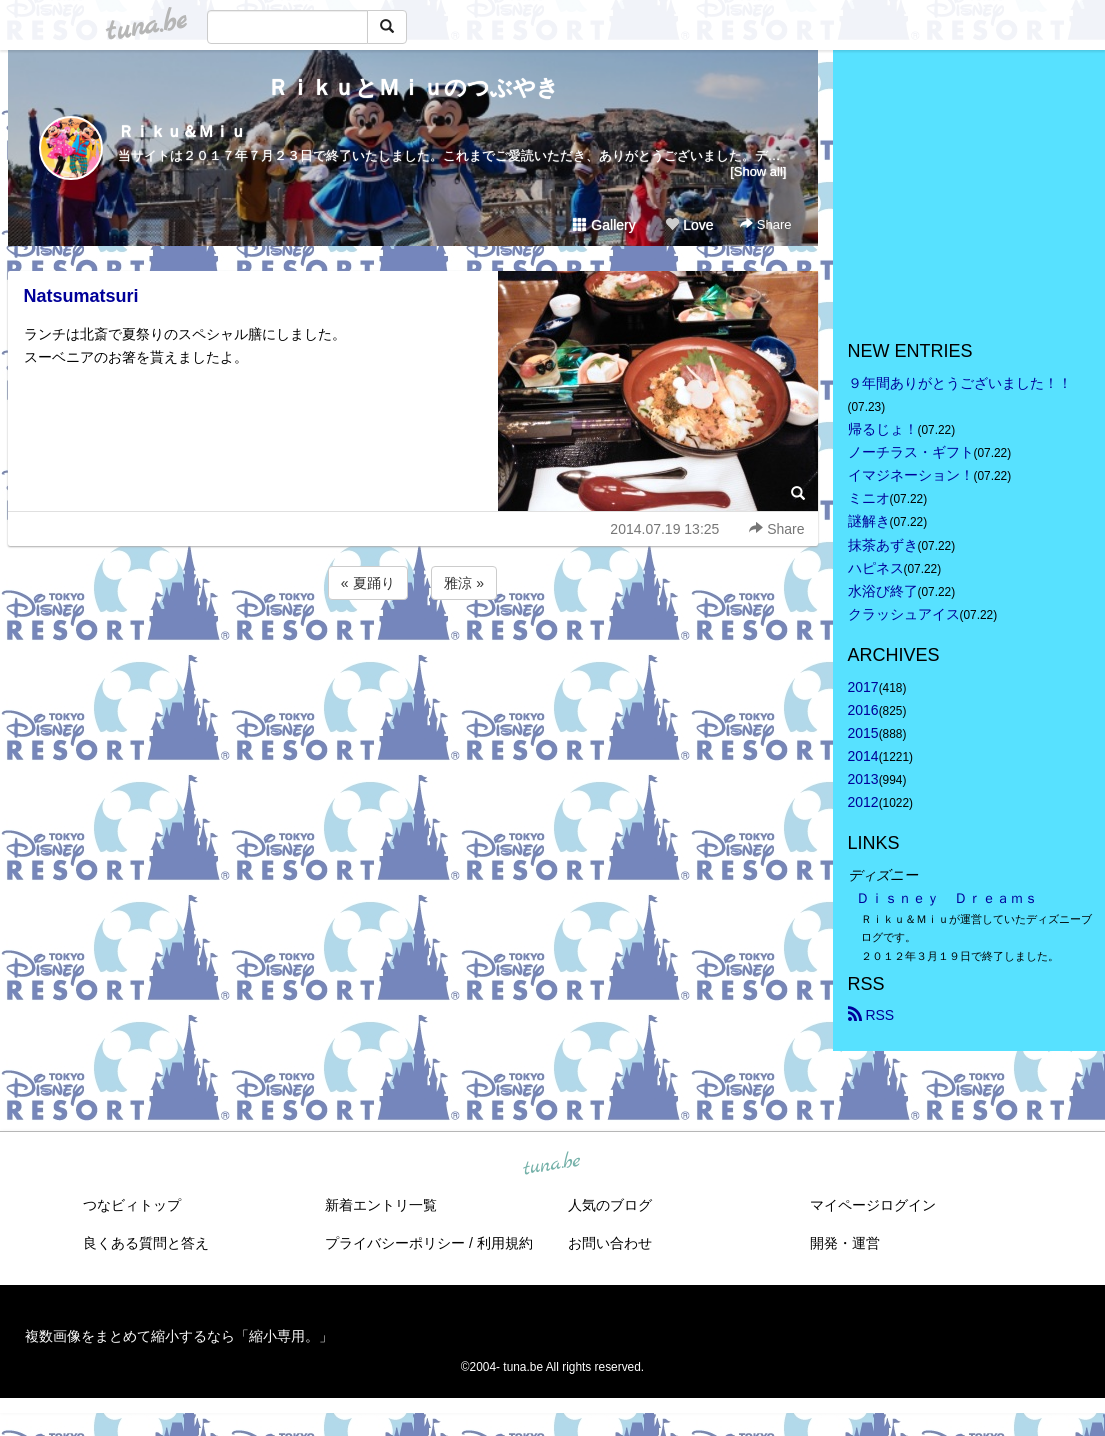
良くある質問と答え (146, 1243)
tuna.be (552, 1164)
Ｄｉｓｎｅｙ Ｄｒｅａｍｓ (947, 898)
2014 (863, 756)
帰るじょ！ (883, 429)
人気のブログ (610, 1205)
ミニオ (869, 498)
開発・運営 (845, 1243)
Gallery (604, 225)
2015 (863, 733)
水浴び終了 (883, 591)
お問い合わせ (610, 1243)
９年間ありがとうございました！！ (960, 383)
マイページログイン (873, 1205)
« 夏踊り (368, 583)
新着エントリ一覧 (381, 1205)
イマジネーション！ (911, 475)
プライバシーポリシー (395, 1243)
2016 (863, 710)
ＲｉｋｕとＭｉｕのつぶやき (413, 87)
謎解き (869, 521)
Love (689, 225)
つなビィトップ (132, 1205)
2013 (863, 779)
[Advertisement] (413, 658)
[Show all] (758, 171)
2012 (863, 802)
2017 (863, 687)
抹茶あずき (883, 545)
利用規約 (505, 1243)
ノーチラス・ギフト (911, 452)
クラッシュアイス (904, 614)
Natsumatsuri (81, 296)
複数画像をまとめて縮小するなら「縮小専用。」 (179, 1336)
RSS (871, 1015)
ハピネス (876, 568)
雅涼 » (464, 583)
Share (765, 224)
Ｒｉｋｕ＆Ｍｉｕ (182, 131)
